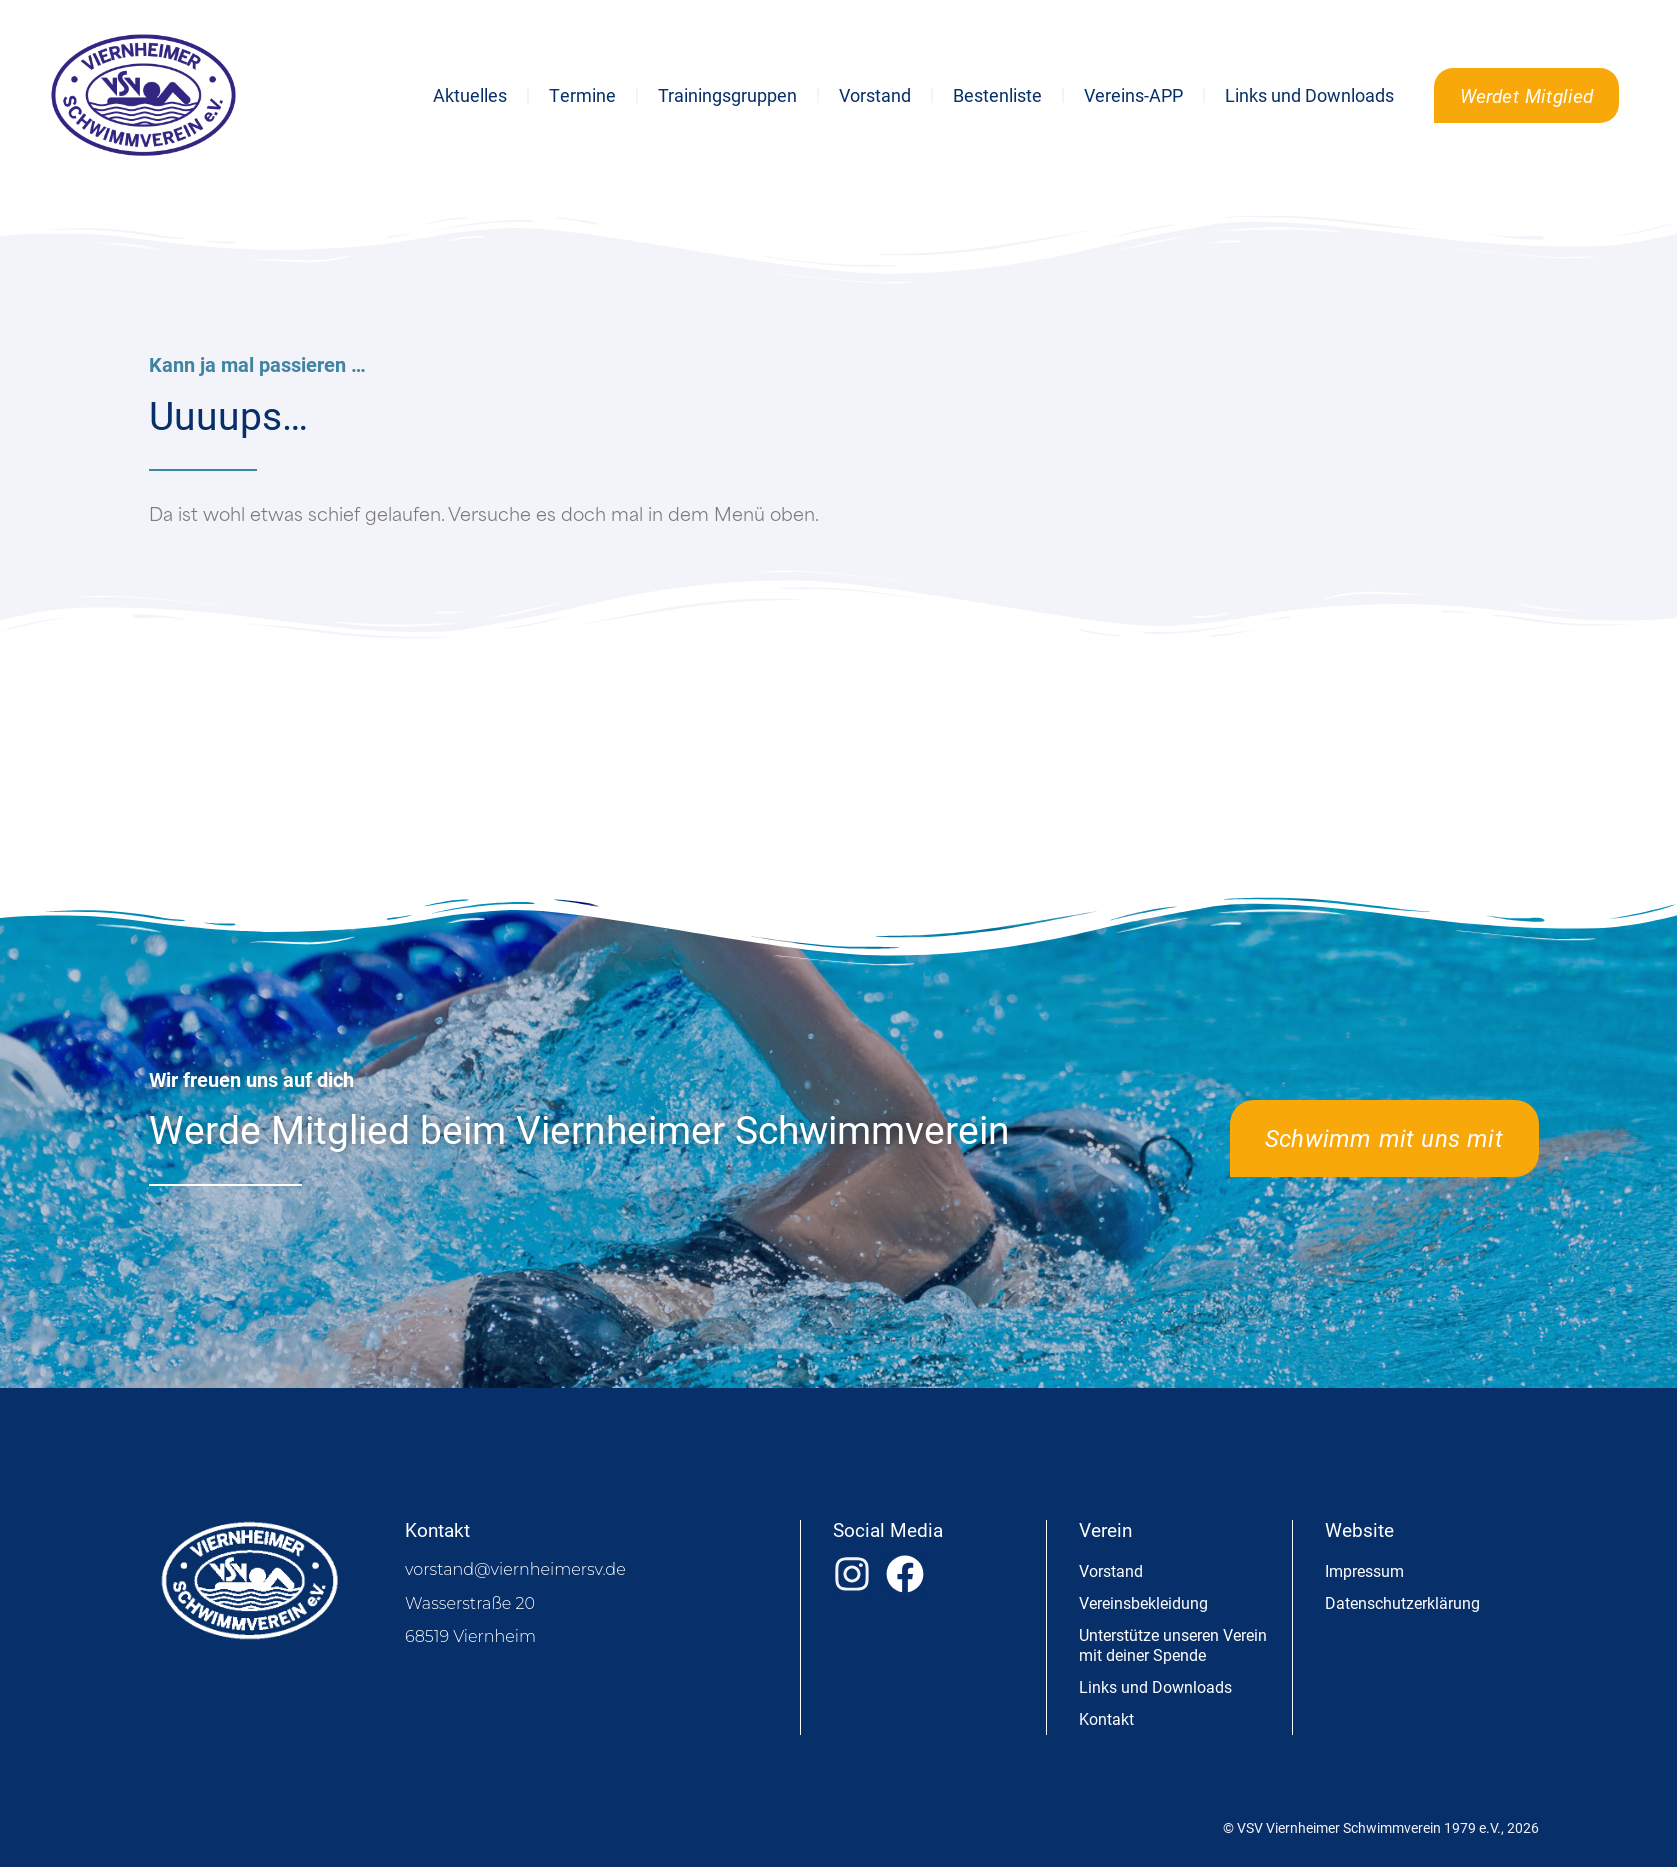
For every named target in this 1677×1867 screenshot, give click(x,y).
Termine (582, 95)
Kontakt (1106, 1718)
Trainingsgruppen (727, 95)
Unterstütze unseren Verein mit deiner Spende (1173, 1644)
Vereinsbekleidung (1143, 1602)
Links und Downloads (1309, 95)
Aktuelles (470, 95)
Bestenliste (997, 95)
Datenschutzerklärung (1402, 1602)
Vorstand (875, 95)
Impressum (1364, 1570)
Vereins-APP (1133, 95)
